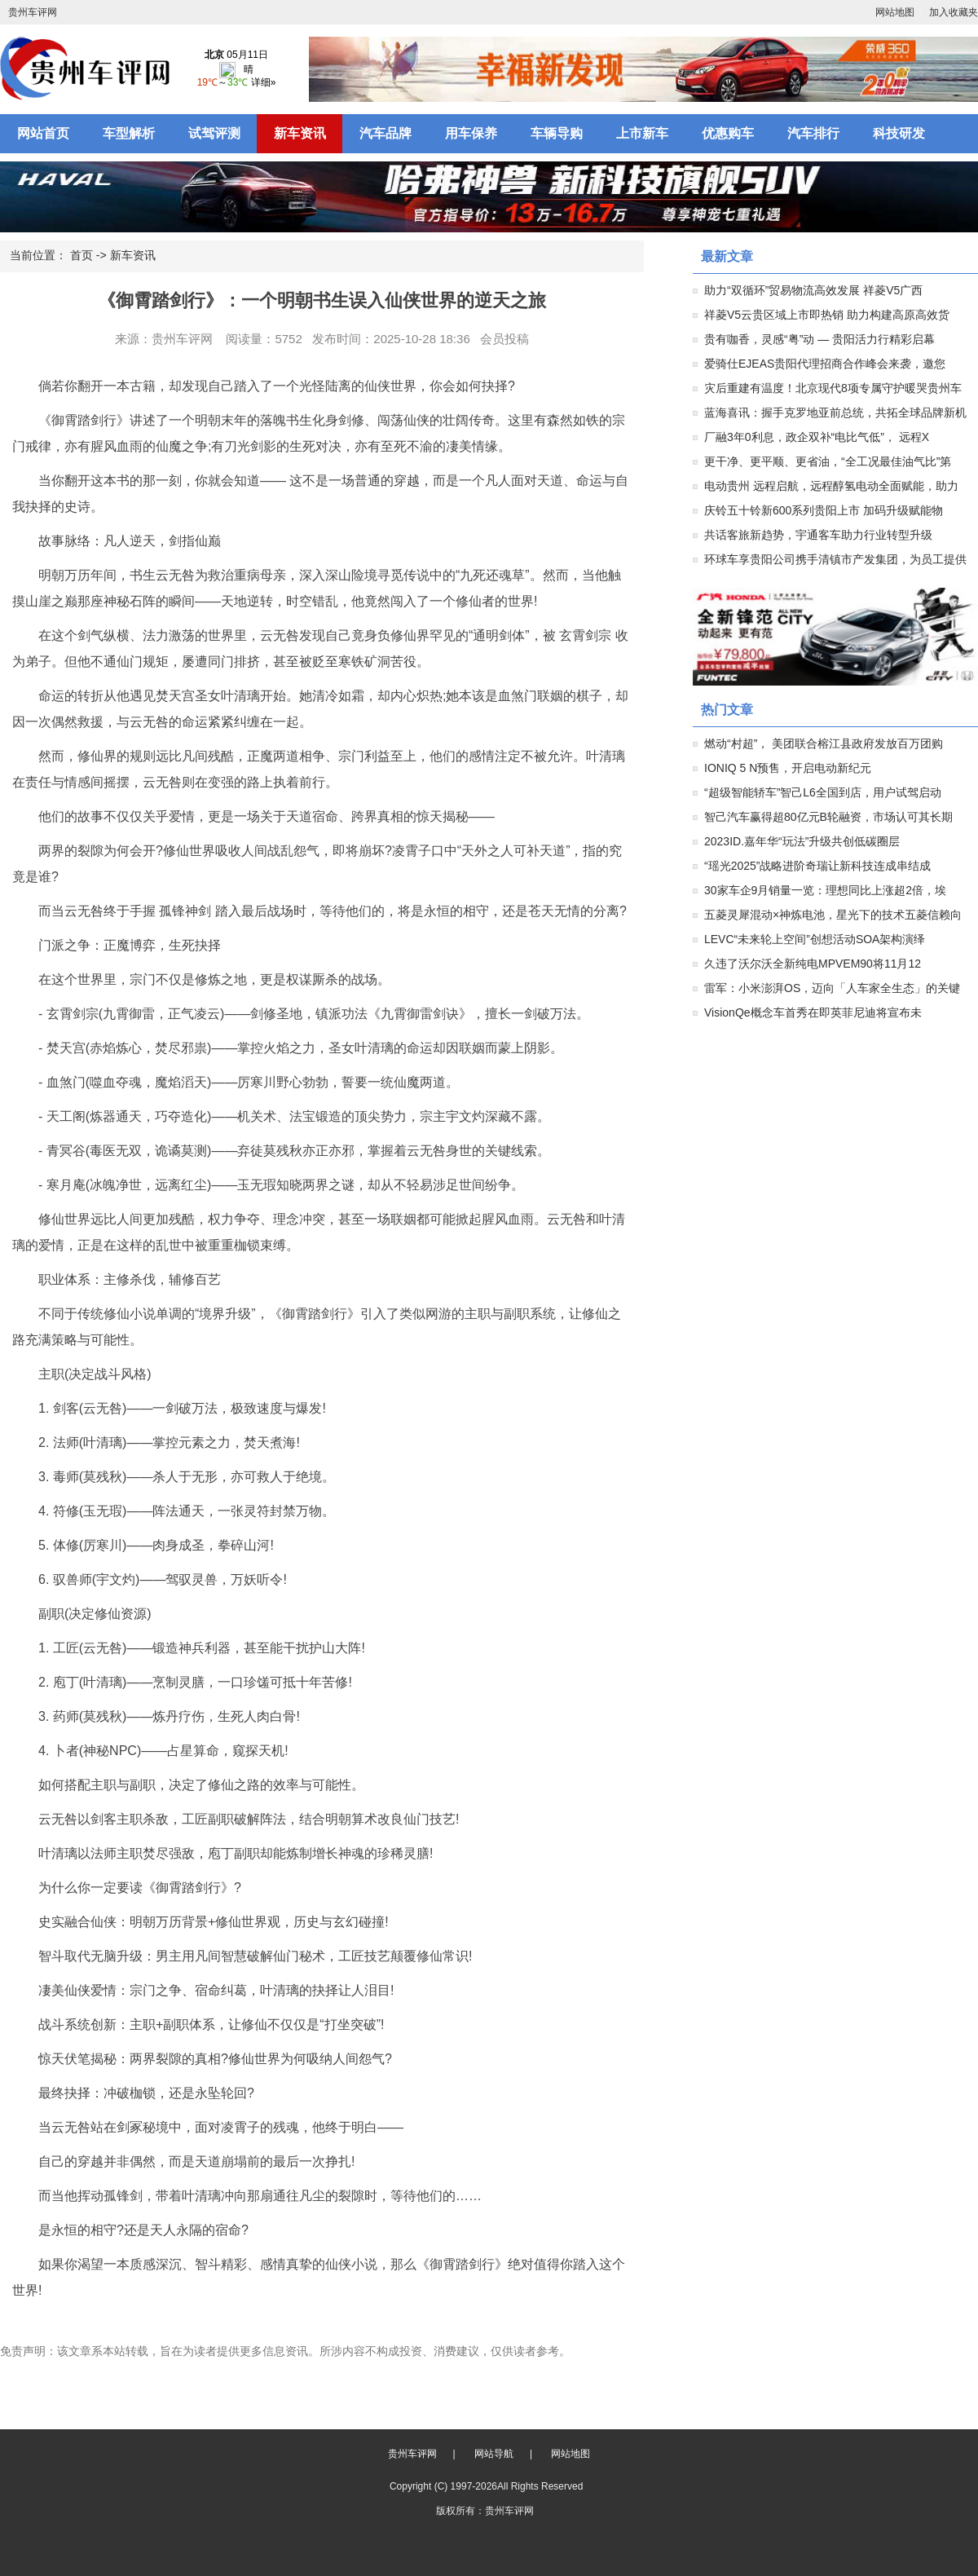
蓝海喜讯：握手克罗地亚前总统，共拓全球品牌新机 (835, 412)
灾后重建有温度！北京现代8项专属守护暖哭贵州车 (833, 388)
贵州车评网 (32, 12)
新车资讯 (300, 133)
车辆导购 (557, 133)
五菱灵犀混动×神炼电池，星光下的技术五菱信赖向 (833, 914)
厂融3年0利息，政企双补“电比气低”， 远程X (816, 436)
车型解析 (129, 133)
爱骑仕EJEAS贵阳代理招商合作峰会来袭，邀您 (824, 363)
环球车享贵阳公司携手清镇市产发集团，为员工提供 (835, 559)
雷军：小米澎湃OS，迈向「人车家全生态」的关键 (832, 988)
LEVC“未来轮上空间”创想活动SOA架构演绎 (814, 939)
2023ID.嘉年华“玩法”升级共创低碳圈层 (802, 841)
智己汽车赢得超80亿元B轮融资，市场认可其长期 (828, 816)
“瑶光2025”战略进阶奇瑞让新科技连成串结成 (817, 865)
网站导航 (493, 2453)
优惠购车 (728, 133)
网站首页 (43, 133)
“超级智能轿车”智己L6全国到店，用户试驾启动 (822, 792)
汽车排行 (813, 133)
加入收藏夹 (953, 12)
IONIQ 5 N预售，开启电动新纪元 (787, 767)
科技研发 (899, 133)
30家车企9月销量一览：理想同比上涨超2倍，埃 (825, 890)
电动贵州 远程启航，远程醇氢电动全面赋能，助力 (831, 485)
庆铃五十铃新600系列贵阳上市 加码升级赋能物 (823, 510)
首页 (81, 255)
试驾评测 (214, 133)
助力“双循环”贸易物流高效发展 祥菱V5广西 (813, 290)
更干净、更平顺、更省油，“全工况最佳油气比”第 (827, 461)
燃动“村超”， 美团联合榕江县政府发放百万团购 (823, 743)
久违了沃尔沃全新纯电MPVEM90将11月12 (812, 963)
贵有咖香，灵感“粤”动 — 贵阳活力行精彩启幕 (819, 339)
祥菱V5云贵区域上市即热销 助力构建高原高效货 (826, 314)
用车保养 (471, 133)
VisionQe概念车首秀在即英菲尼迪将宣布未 (813, 1012)
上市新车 (642, 133)
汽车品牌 (385, 133)
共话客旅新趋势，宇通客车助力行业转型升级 (818, 534)
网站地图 (894, 12)
